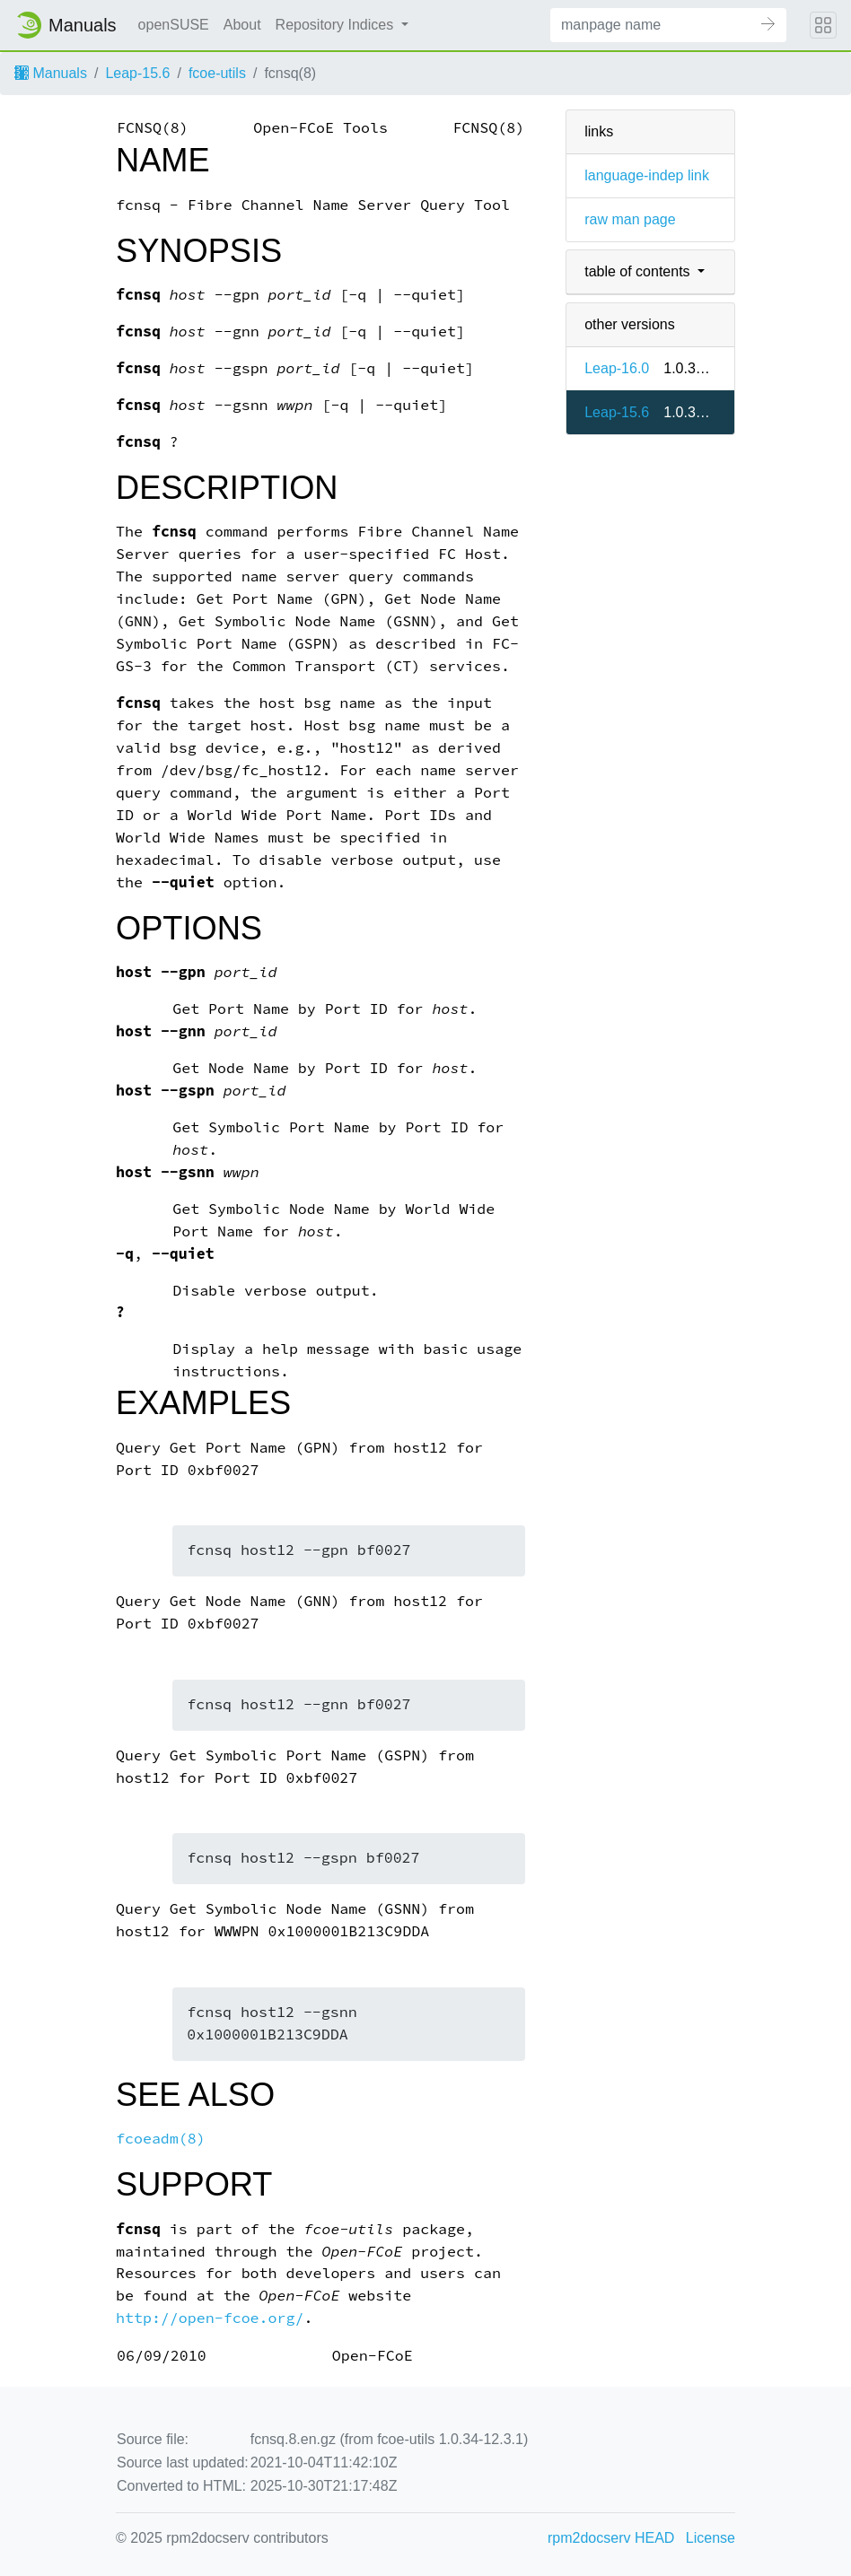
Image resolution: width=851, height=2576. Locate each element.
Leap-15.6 (137, 73)
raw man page (629, 219)
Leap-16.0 (616, 368)
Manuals (50, 73)
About (242, 24)
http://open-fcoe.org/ (209, 2318)
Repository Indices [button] (337, 24)
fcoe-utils (217, 73)
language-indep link (646, 175)
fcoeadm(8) (161, 2138)
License (710, 2537)
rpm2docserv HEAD (611, 2537)
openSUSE (173, 24)
